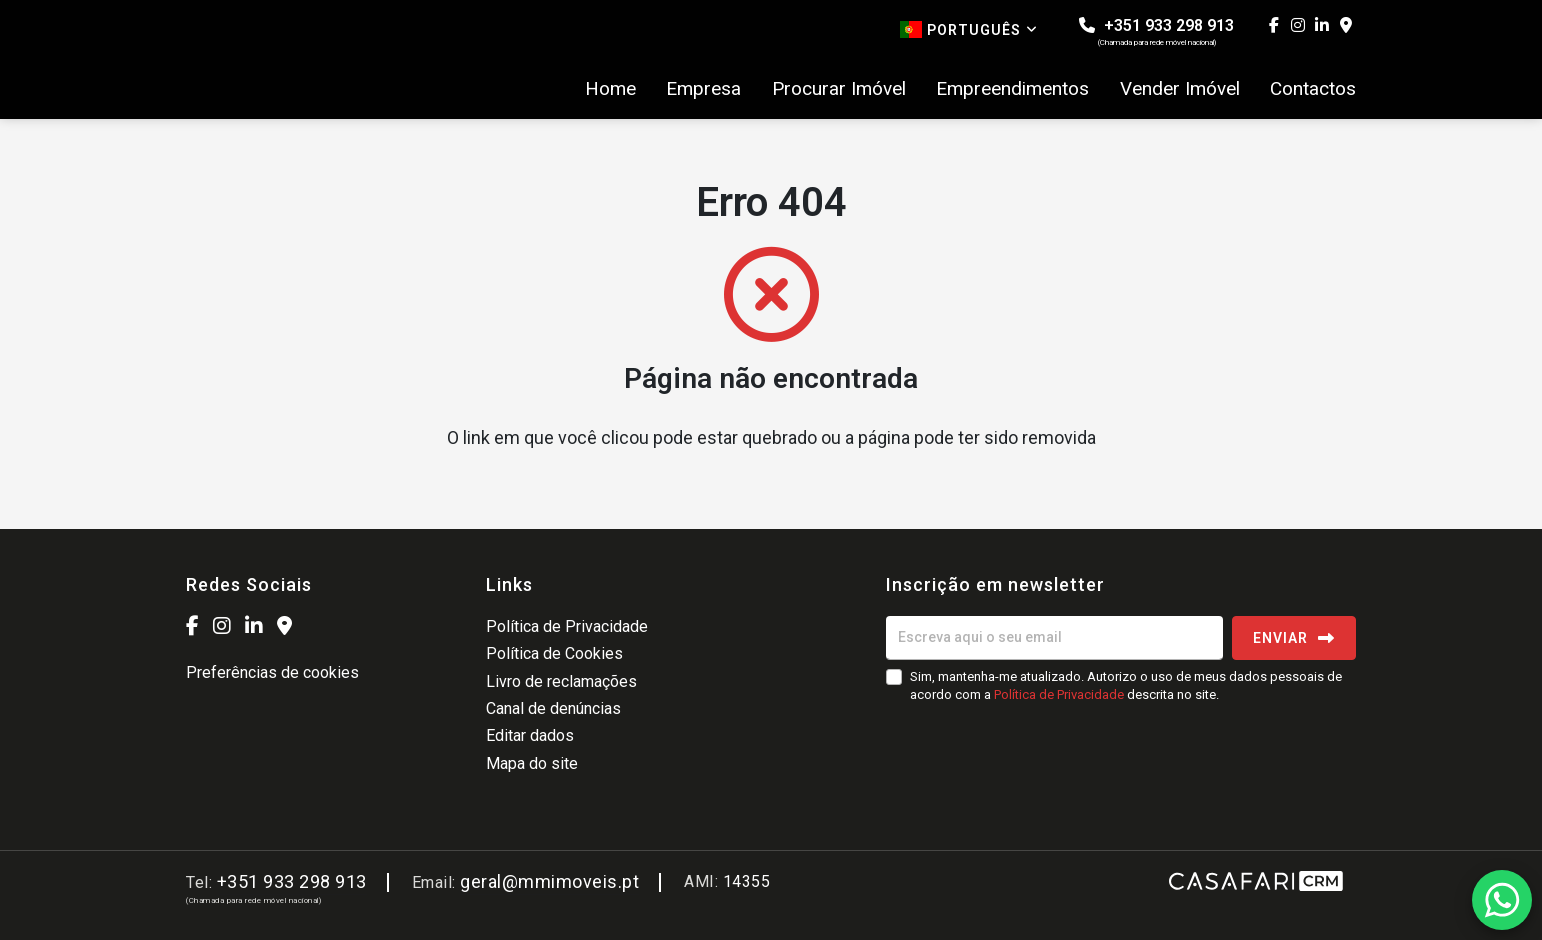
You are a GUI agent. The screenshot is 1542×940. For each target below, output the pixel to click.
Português (969, 29)
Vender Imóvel (1180, 89)
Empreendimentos (1012, 89)
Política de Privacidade (567, 626)
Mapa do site (532, 763)
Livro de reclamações (561, 681)
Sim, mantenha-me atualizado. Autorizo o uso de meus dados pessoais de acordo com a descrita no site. (1126, 685)
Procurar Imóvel (839, 89)
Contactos (1313, 89)
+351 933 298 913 (1156, 31)
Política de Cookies (554, 653)
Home (610, 89)
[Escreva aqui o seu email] (1054, 638)
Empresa (703, 89)
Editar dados (530, 735)
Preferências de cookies (272, 672)
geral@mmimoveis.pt (549, 881)
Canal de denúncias (553, 708)
